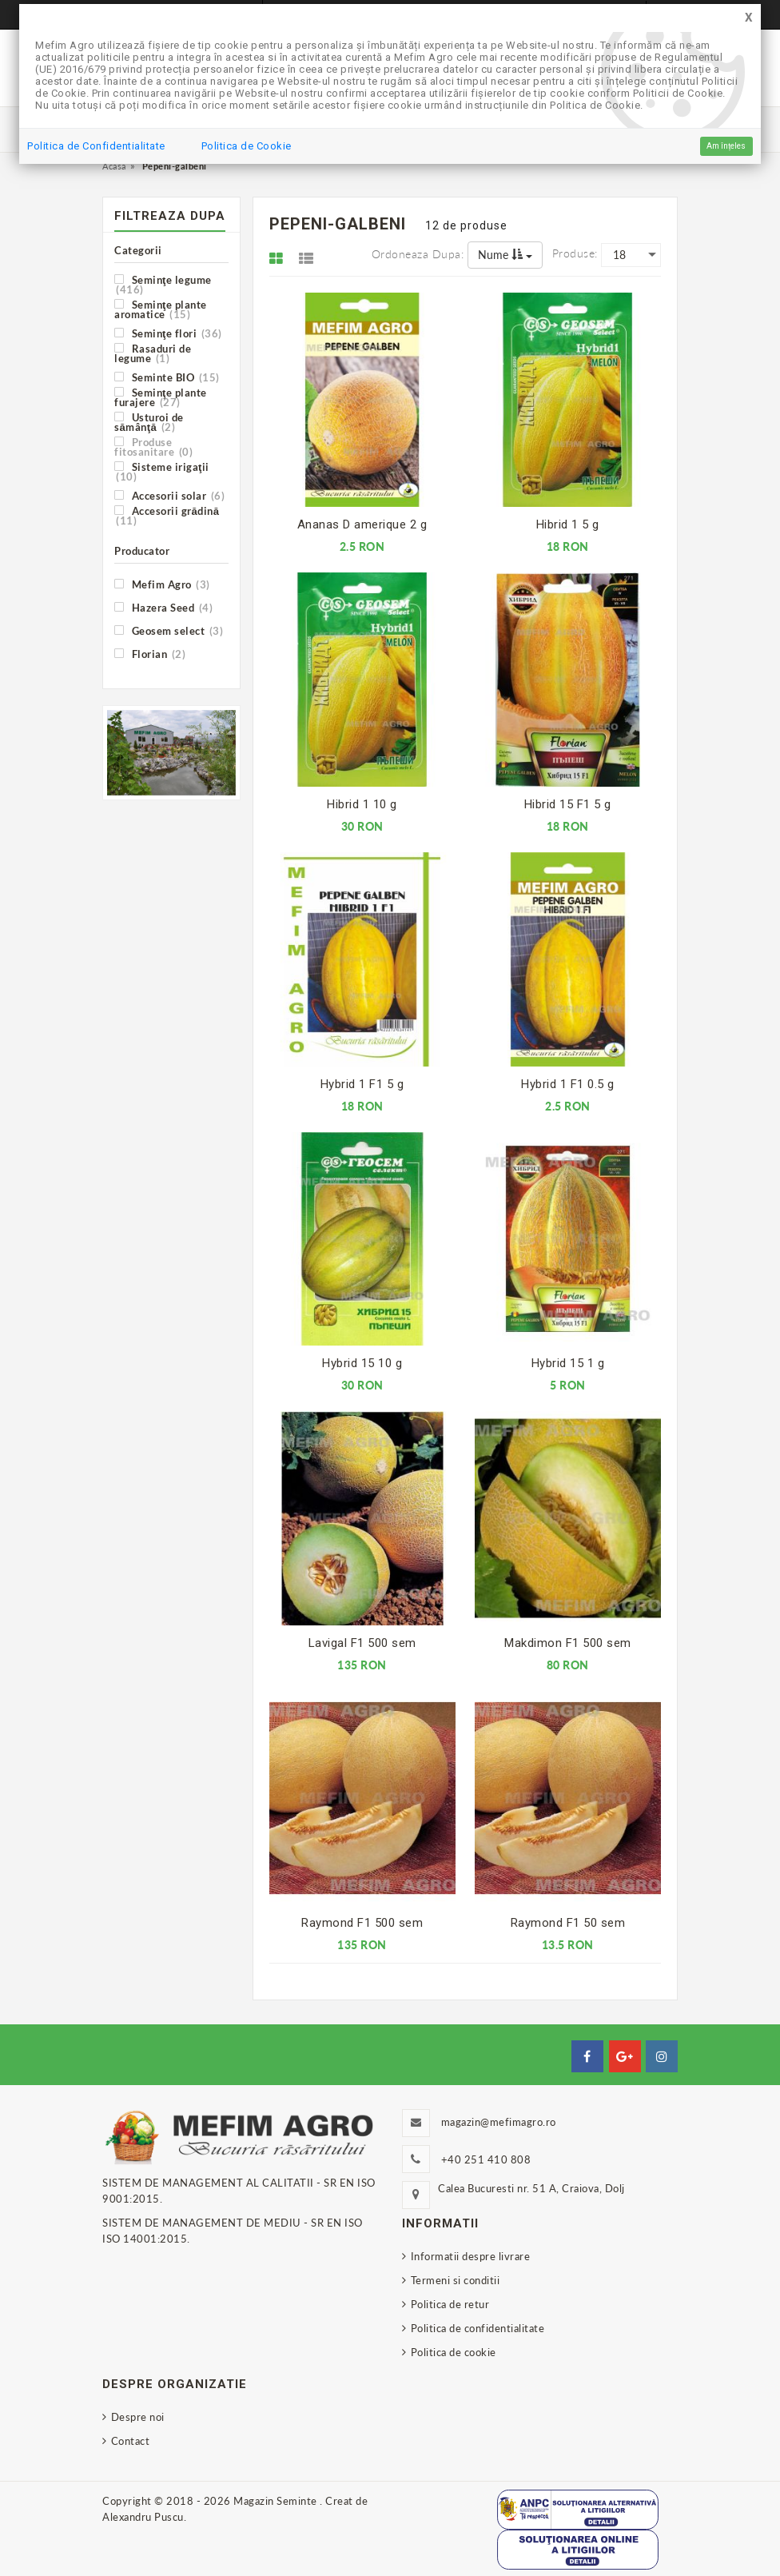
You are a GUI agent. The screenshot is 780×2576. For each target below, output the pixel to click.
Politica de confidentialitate (478, 2328)
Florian (149, 653)
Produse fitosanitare (153, 447)
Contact (130, 2440)
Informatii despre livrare (471, 2256)
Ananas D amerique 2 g (362, 524)
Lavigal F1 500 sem (362, 1643)
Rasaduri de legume (152, 353)
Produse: (575, 253)
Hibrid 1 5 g (567, 524)
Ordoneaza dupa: (418, 254)
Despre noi (138, 2417)
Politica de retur (450, 2304)
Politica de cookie (453, 2352)
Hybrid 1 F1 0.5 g (568, 1084)
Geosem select (168, 630)
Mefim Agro (162, 584)
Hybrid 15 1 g (568, 1363)
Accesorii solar (169, 495)
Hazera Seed (163, 607)
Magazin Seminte (276, 2500)
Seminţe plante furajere (160, 397)
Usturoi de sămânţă (149, 422)
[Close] (749, 18)
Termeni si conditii (455, 2280)
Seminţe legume (163, 284)
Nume (505, 254)
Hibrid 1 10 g (362, 804)
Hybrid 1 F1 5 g (362, 1084)
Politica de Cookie (246, 146)
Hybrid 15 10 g (362, 1363)
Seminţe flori (168, 333)
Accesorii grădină (166, 515)
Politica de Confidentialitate (96, 146)
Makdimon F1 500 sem (567, 1643)
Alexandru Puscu (143, 2516)
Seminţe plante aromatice (160, 309)
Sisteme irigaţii (161, 471)
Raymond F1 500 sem (362, 1923)
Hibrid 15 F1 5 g (567, 804)
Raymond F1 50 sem (568, 1923)
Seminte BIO (167, 377)
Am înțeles (726, 146)
